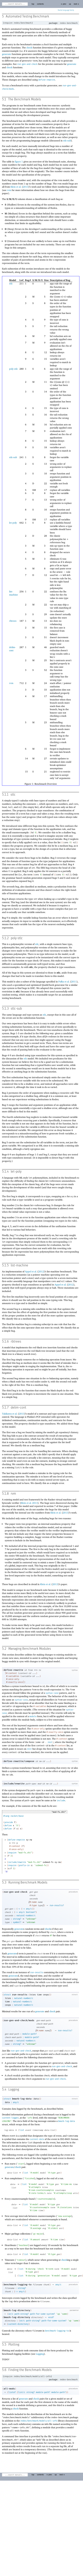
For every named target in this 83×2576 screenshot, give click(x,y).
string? (17, 1919)
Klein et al (16, 186)
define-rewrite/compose (19, 1761)
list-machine (13, 593)
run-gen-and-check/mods (19, 2020)
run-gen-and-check (27, 64)
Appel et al (31, 1271)
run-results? (57, 1905)
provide (9, 1822)
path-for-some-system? (42, 2314)
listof (12, 2392)
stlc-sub (67, 140)
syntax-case (52, 1693)
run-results (36, 1972)
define (8, 1825)
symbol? (17, 1922)
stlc (11, 283)
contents (40, 4)
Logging (40, 2353)
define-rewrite (46, 80)
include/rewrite (14, 1783)
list (21, 2130)
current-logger (10, 2118)
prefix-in (24, 1865)
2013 (25, 186)
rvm (9, 190)
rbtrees (12, 620)
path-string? (21, 2314)
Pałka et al (63, 981)
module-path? (29, 2034)
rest (50, 1742)
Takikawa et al (9, 1413)
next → (76, 4)
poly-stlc (13, 368)
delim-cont (12, 649)
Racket (66, 10)
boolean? (31, 1912)
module (33, 1716)
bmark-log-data (22, 2098)
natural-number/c (26, 1915)
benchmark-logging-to (18, 2284)
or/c (11, 2314)
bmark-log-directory (17, 2310)
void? (51, 2317)
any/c (29, 1909)
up (70, 4)
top (33, 4)
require (8, 23)
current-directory (18, 2324)
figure (19, 161)
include (61, 1800)
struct (7, 1995)
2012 (41, 1271)
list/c (21, 2392)
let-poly (13, 522)
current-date (37, 2139)
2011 (74, 981)
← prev (63, 4)
